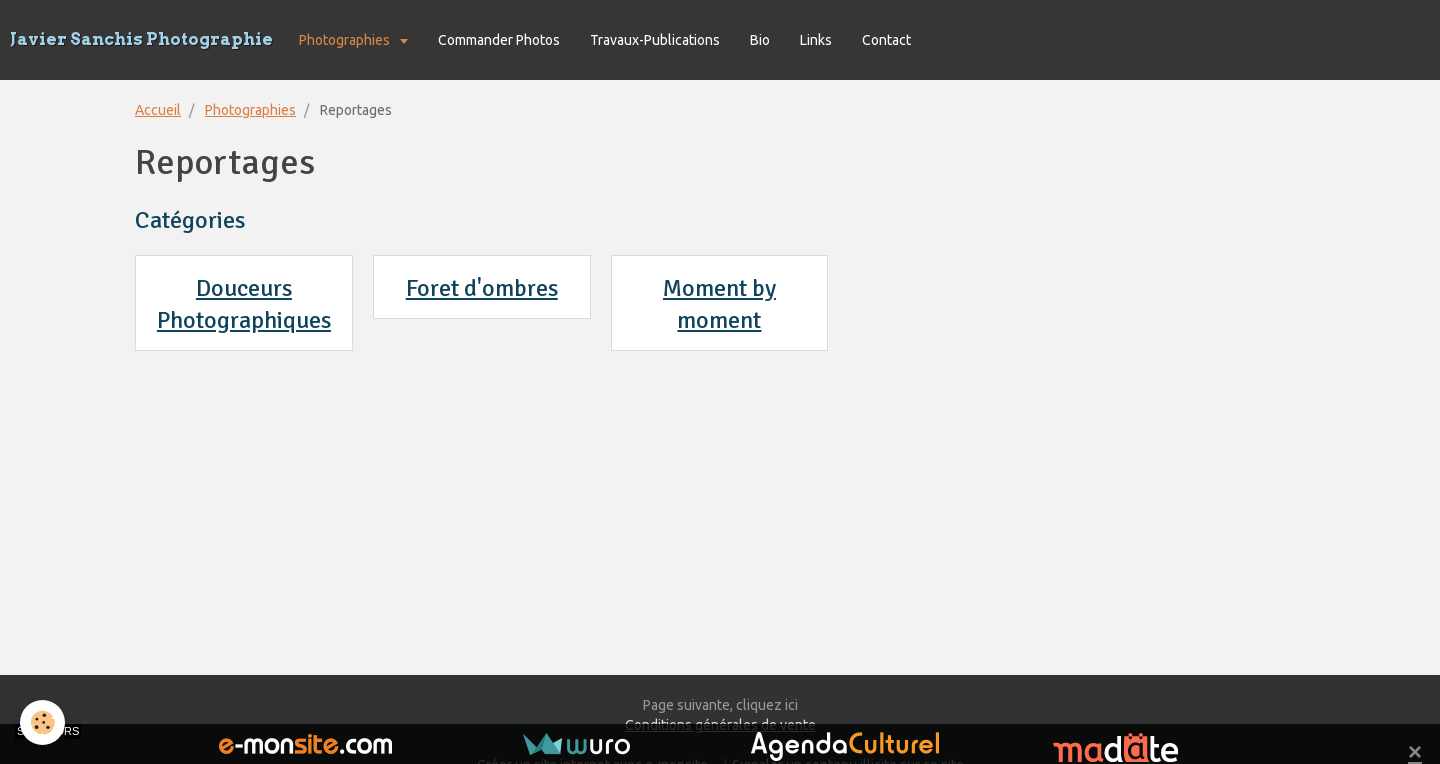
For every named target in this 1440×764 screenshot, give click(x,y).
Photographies (346, 40)
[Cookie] (42, 722)
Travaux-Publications (655, 40)
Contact (886, 40)
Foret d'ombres (482, 288)
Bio (760, 40)
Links (816, 40)
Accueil (158, 110)
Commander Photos (499, 40)
